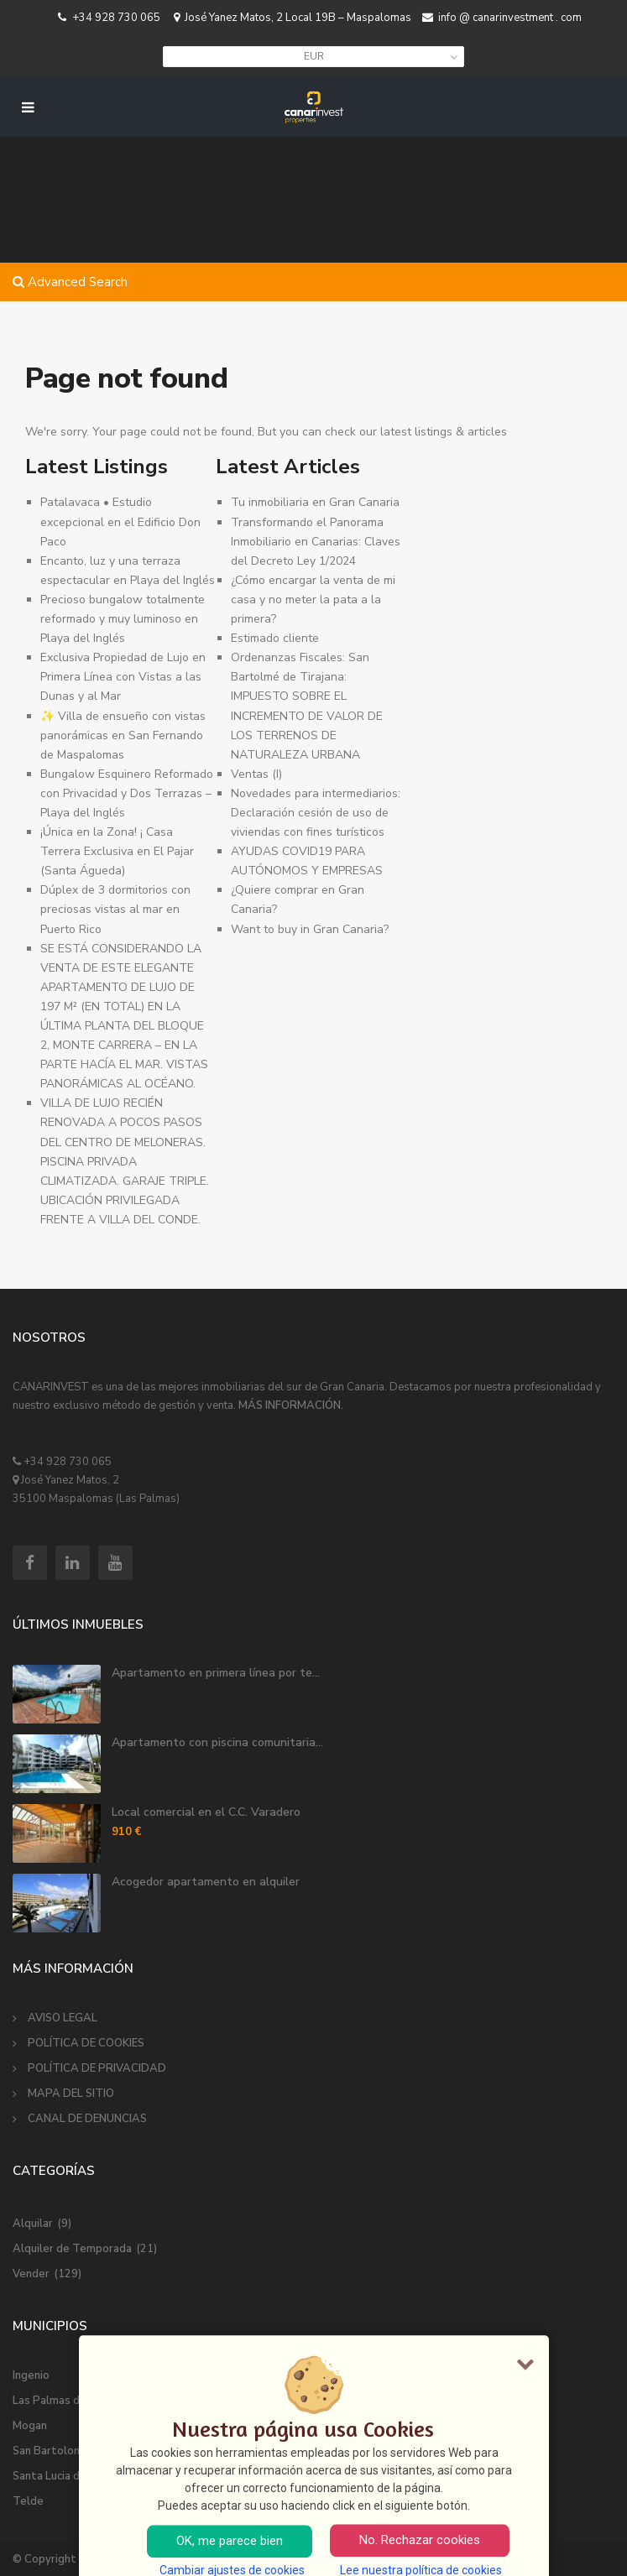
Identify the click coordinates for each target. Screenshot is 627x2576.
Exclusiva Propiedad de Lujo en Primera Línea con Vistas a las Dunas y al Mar (123, 676)
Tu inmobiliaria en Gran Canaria (315, 502)
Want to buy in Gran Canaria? (310, 929)
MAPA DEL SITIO (71, 2093)
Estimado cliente (275, 638)
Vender (31, 2273)
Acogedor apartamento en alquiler (206, 1882)
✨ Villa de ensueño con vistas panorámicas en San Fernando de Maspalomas (123, 735)
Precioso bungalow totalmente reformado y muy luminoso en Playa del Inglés (122, 619)
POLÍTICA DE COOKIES (86, 2043)
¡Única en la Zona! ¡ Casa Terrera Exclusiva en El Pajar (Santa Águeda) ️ (117, 851)
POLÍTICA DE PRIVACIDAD (97, 2068)
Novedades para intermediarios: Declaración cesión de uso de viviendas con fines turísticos (315, 812)
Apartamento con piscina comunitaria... (217, 1742)
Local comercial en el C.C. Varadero (206, 1812)
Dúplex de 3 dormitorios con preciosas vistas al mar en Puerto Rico (115, 909)
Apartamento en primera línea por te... (216, 1673)
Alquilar (33, 2223)
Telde (28, 2501)
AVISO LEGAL (62, 2018)
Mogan (30, 2425)
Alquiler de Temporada (72, 2248)
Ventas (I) (256, 774)
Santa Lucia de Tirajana (71, 2476)
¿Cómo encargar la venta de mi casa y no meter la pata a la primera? (313, 599)
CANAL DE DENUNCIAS (87, 2118)
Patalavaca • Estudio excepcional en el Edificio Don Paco (120, 521)
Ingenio (31, 2375)
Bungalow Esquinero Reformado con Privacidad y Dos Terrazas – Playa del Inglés (126, 793)
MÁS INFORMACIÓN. (290, 1405)
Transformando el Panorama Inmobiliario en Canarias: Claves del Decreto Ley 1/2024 (315, 541)
